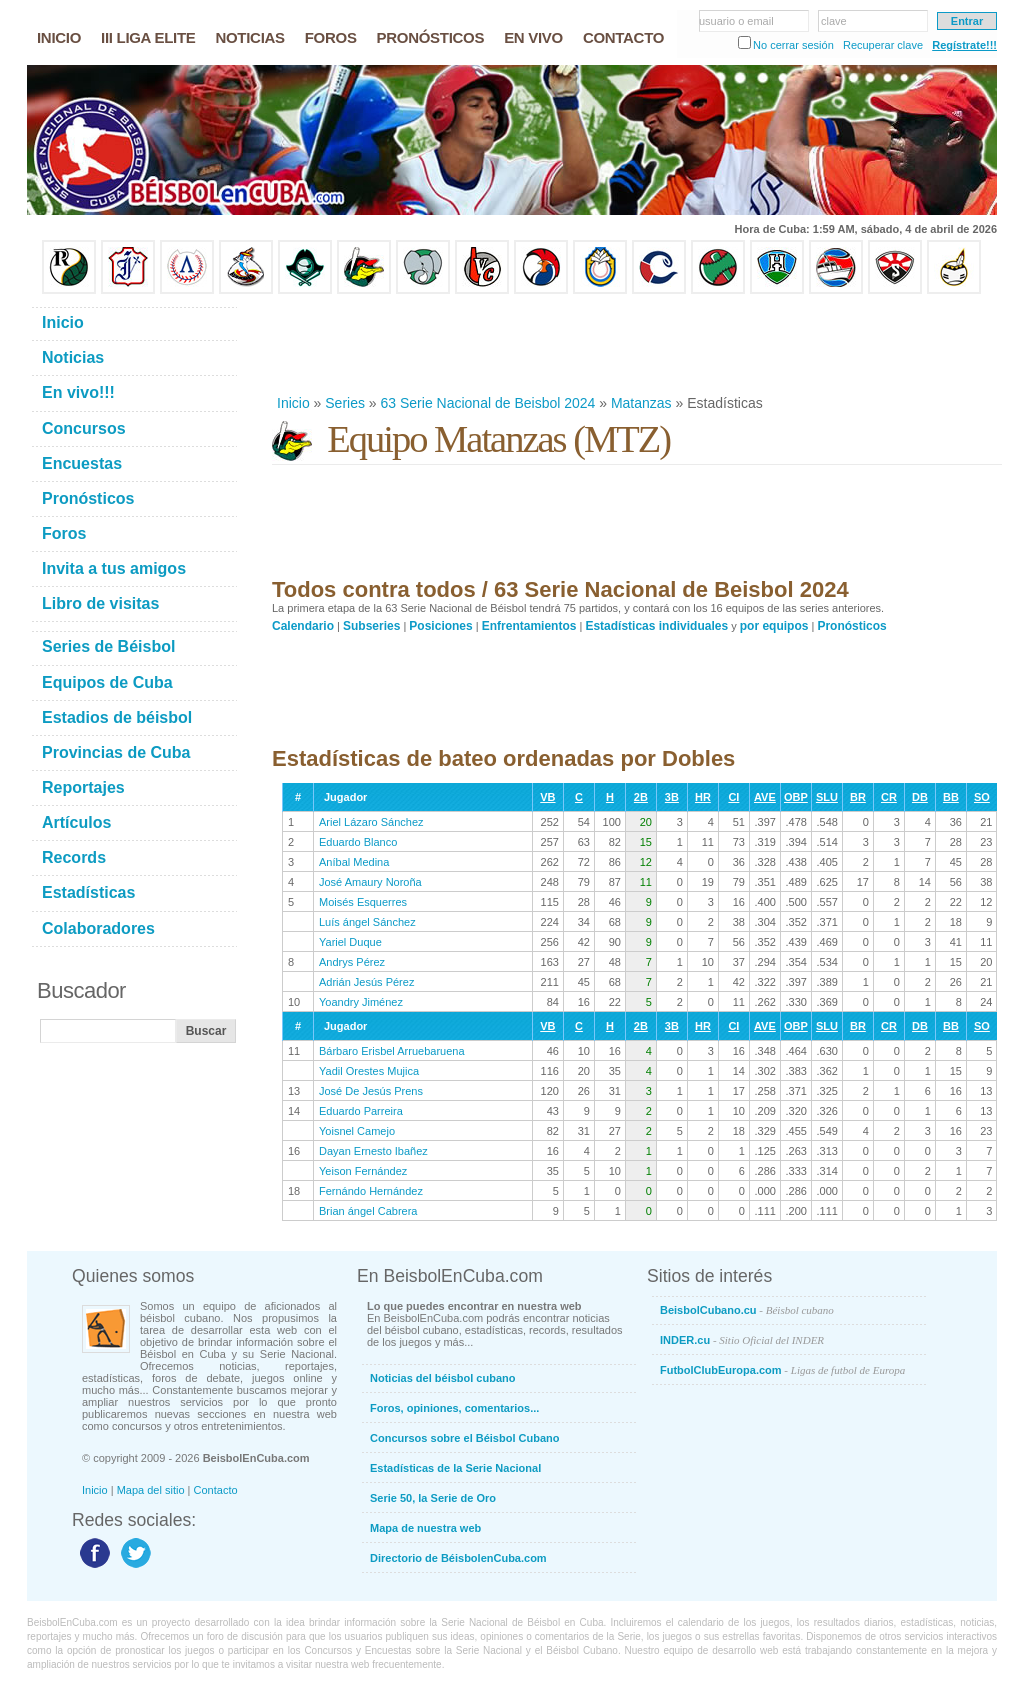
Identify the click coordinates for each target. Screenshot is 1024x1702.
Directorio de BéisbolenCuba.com (458, 1558)
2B (641, 797)
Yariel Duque (350, 942)
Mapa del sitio (151, 1490)
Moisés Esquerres (363, 902)
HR (703, 797)
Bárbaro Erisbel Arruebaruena (392, 1051)
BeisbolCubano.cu (747, 1310)
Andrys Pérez (352, 962)
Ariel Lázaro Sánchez (371, 822)
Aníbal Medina (354, 862)
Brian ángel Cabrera (368, 1211)
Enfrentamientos (529, 626)
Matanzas (641, 403)
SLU (827, 797)
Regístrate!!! (964, 45)
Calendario (303, 626)
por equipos (774, 626)
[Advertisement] (636, 344)
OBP (796, 797)
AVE (765, 797)
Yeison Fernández (363, 1171)
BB (951, 797)
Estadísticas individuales (656, 626)
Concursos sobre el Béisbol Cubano (464, 1438)
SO (982, 797)
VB (547, 797)
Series (345, 403)
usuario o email (736, 21)
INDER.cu (742, 1340)
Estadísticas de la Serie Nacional (455, 1468)
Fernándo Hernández (371, 1191)
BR (858, 797)
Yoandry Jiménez (361, 1002)
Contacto (216, 1490)
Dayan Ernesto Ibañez (373, 1151)
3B (672, 797)
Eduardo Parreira (361, 1111)
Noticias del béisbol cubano (442, 1378)
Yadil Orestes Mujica (369, 1071)
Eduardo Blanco (358, 842)
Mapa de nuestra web (425, 1528)
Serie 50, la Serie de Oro (433, 1498)
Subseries (371, 626)
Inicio (293, 403)
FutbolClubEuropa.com (782, 1370)
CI (733, 797)
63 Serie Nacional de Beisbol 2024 (488, 403)
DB (920, 797)
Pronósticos (851, 626)
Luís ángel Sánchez (367, 922)
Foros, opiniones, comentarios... (454, 1408)
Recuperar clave (883, 45)
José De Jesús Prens (371, 1091)
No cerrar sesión (793, 45)
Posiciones (440, 626)
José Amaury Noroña (370, 882)
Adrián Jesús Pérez (366, 982)
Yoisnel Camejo (357, 1131)
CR (889, 797)
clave (834, 21)
